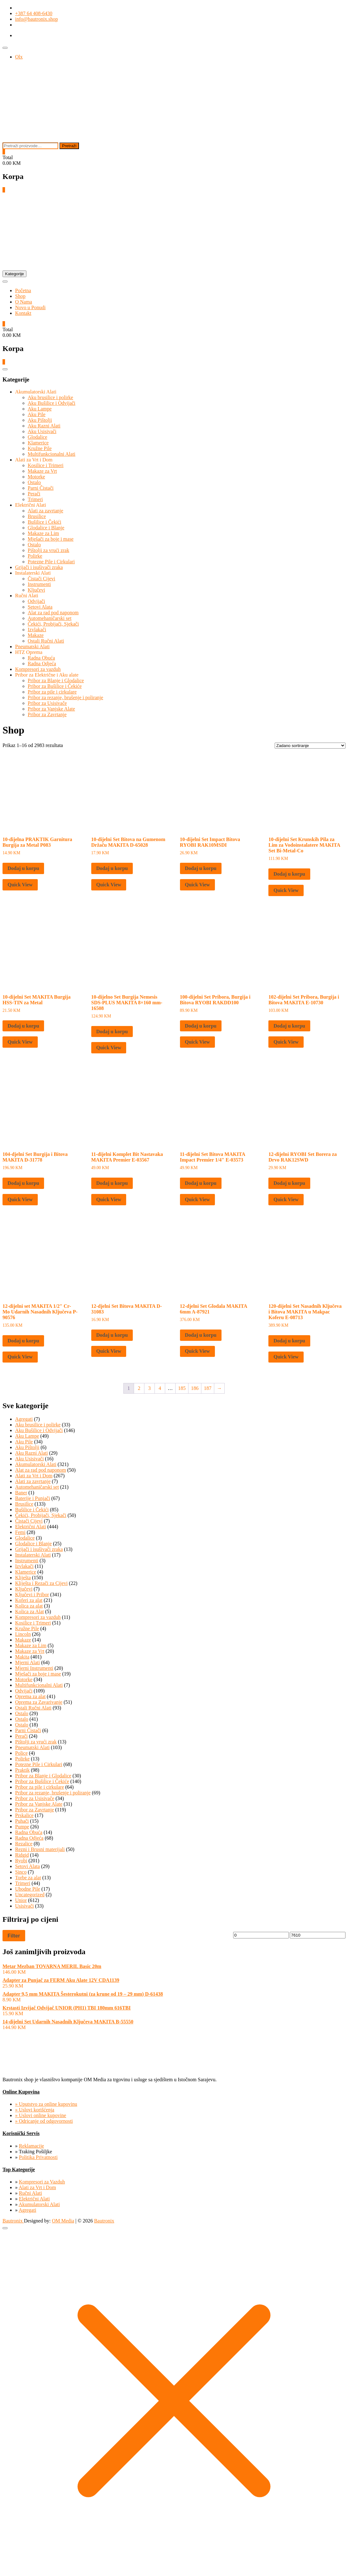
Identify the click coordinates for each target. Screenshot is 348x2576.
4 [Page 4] (160, 1388)
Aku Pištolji (40, 420)
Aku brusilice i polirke (50, 397)
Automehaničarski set (49, 618)
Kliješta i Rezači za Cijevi (41, 1583)
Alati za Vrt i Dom (34, 459)
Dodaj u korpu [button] (23, 868)
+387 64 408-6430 (33, 13)
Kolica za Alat (29, 1611)
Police (21, 1753)
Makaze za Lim (43, 533)
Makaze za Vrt (42, 471)
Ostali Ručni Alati (46, 641)
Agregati (24, 1419)
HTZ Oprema (28, 652)
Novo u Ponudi (30, 307)
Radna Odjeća (42, 663)
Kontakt (23, 313)
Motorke (36, 476)
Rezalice (23, 1843)
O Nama (23, 301)
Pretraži (69, 145)
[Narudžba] (310, 746)
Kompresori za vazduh (38, 669)
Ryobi (21, 1860)
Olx (19, 56)
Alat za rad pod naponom (53, 612)
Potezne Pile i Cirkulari (51, 561)
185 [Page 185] (182, 1388)
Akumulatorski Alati (35, 391)
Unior (21, 1900)
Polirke (35, 556)
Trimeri (35, 499)
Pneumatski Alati (32, 646)
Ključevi (36, 590)
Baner (21, 1492)
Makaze (36, 635)
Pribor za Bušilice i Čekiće (55, 686)
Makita (22, 1656)
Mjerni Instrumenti (34, 1668)
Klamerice (38, 442)
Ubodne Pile (27, 1889)
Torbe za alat (28, 1877)
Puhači (22, 1821)
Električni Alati (30, 505)
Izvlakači (37, 629)
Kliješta (23, 1577)
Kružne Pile (40, 448)
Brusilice (37, 516)
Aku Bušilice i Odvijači (52, 403)
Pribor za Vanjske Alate (51, 708)
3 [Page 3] (149, 1388)
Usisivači (24, 1906)
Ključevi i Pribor (32, 1594)
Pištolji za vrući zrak (48, 550)
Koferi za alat (28, 1600)
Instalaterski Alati (33, 573)
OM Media (63, 2220)
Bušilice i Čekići (44, 522)
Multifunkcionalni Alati (52, 454)
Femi (20, 1532)
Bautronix (13, 2220)
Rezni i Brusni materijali (40, 1849)
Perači (34, 493)
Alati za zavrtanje (45, 510)
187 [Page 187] (207, 1388)
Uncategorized (29, 1894)
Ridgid (22, 1855)
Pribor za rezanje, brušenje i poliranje (65, 697)
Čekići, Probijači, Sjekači (53, 624)
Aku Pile (36, 414)
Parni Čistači (40, 488)
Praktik (22, 1770)
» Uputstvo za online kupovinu (46, 2104)
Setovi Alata (40, 607)
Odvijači (36, 601)
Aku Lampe (40, 408)
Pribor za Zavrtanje (47, 714)
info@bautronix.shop (36, 19)
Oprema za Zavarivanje (38, 1702)
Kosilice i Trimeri (46, 465)
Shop (20, 296)
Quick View (20, 884)
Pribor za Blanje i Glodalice (56, 680)
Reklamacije (31, 2146)
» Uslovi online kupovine (40, 2115)
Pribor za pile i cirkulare (52, 691)
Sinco (20, 1872)
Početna (23, 290)
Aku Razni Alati (44, 425)
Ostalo (34, 482)
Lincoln (23, 1634)
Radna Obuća (41, 658)
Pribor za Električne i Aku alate (46, 674)
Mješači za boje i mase (51, 539)
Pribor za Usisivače (47, 703)
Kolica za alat (29, 1606)
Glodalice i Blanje (46, 527)
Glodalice (37, 437)
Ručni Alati (26, 595)
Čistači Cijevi (41, 578)
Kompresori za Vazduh (42, 2181)
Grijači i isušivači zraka (39, 567)
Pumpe (22, 1826)
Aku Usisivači (42, 431)
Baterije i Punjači (32, 1498)
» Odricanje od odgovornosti (44, 2121)
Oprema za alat (30, 1696)
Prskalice (24, 1815)
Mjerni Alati (27, 1662)
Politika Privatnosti (38, 2157)
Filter (14, 1935)
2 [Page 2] (139, 1388)
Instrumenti (39, 584)
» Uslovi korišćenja (34, 2109)
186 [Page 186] (195, 1388)
